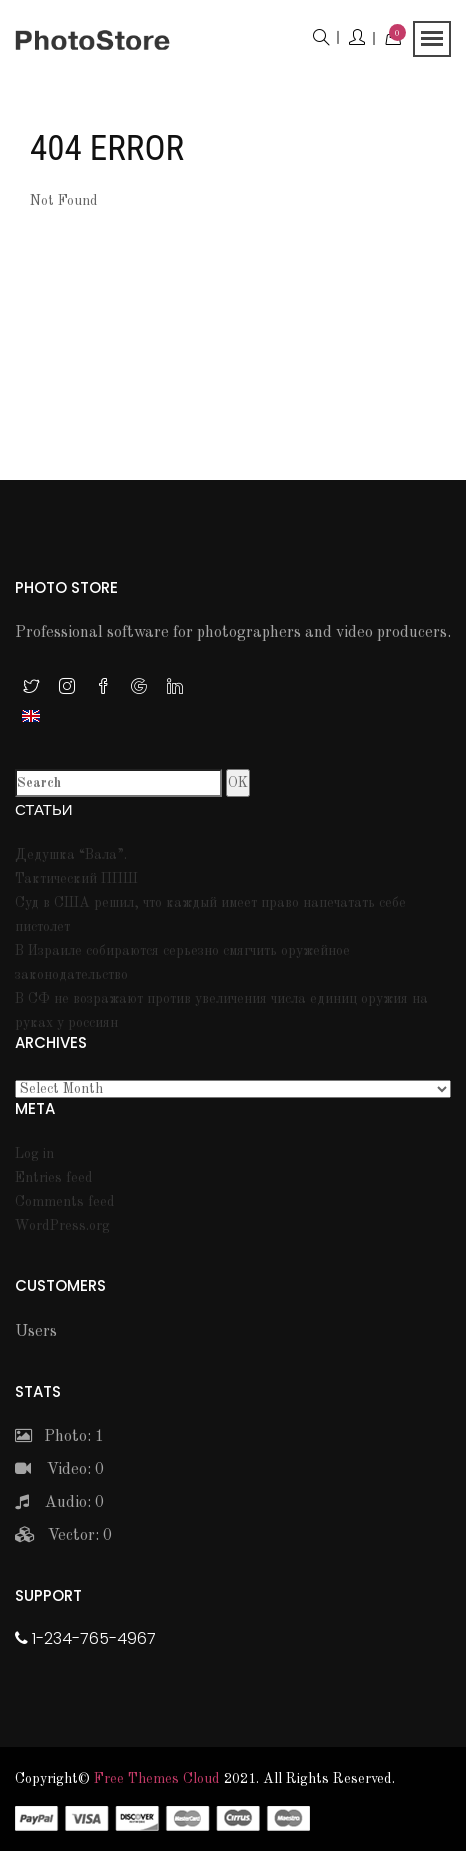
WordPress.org (62, 1226)
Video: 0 (59, 1470)
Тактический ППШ (76, 879)
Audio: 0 (59, 1503)
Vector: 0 (63, 1536)
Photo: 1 (59, 1437)
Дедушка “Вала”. (71, 855)
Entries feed (54, 1178)
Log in (34, 1154)
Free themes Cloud (157, 1779)
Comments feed (65, 1202)
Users (36, 1332)
